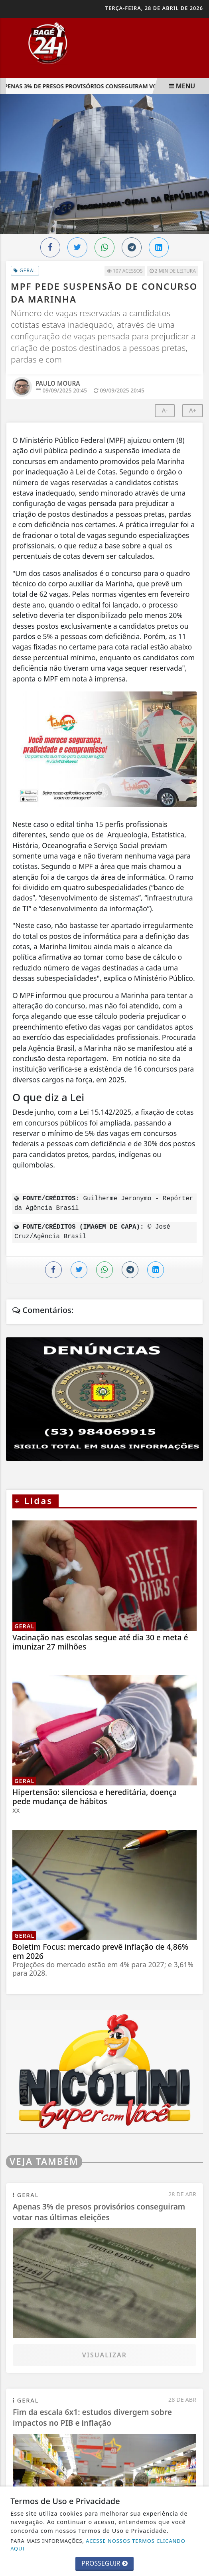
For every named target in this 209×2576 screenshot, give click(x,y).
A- (165, 410)
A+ (192, 410)
